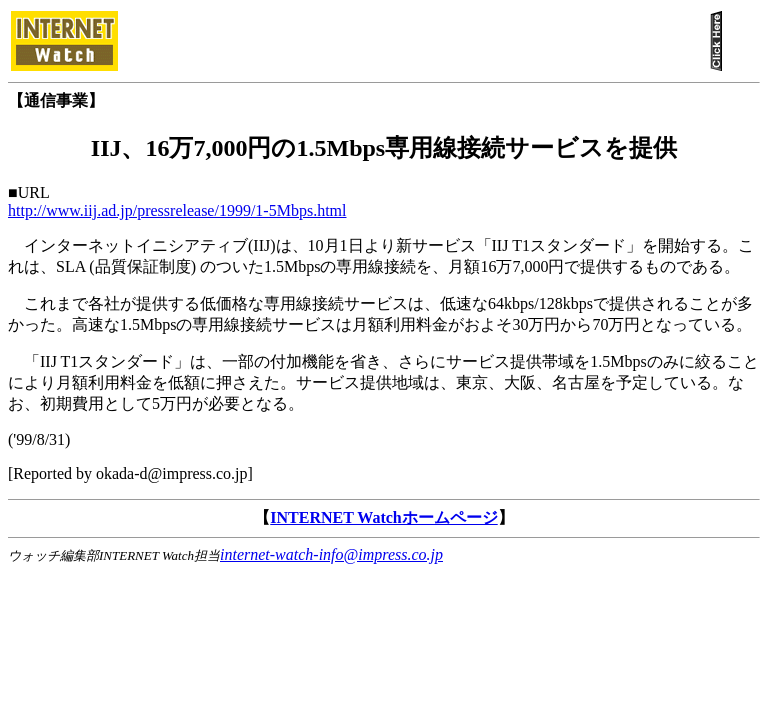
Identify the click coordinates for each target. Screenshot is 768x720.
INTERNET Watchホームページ (383, 517)
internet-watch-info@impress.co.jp (331, 554)
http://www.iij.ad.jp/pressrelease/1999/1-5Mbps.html (177, 210)
